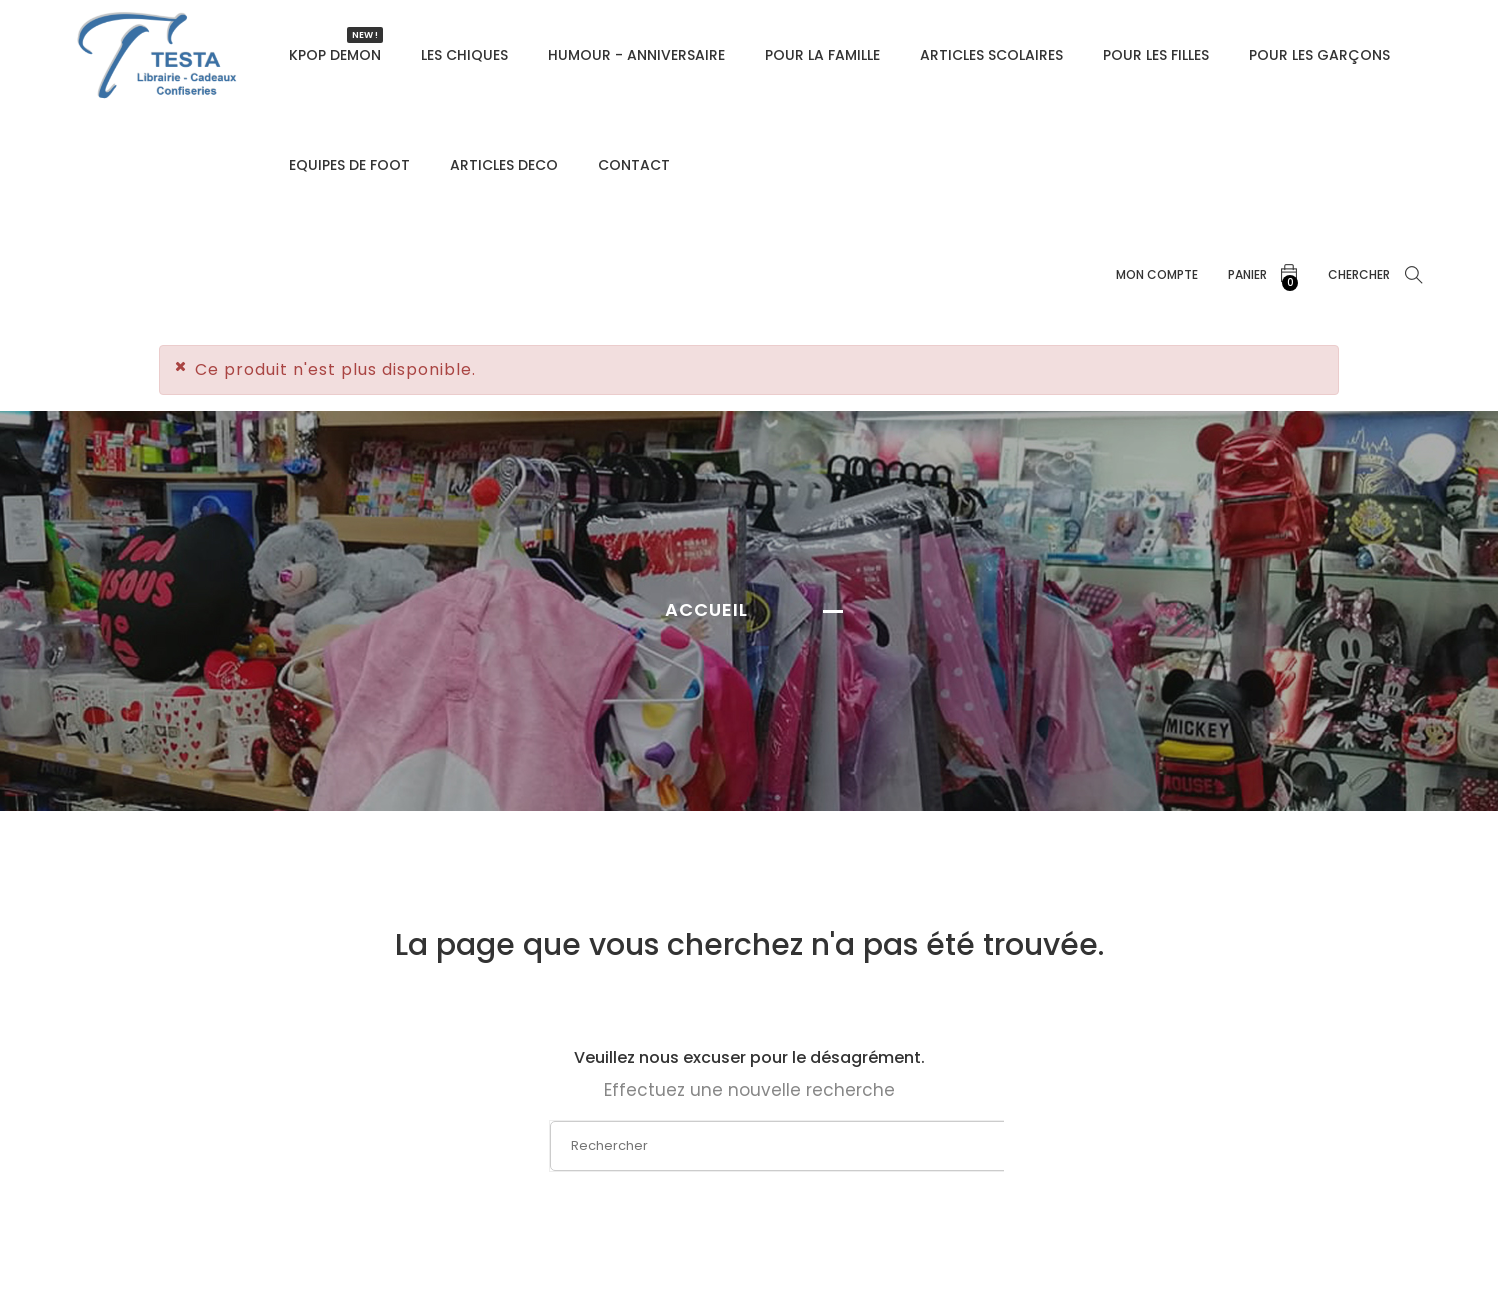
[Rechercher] (751, 1146)
